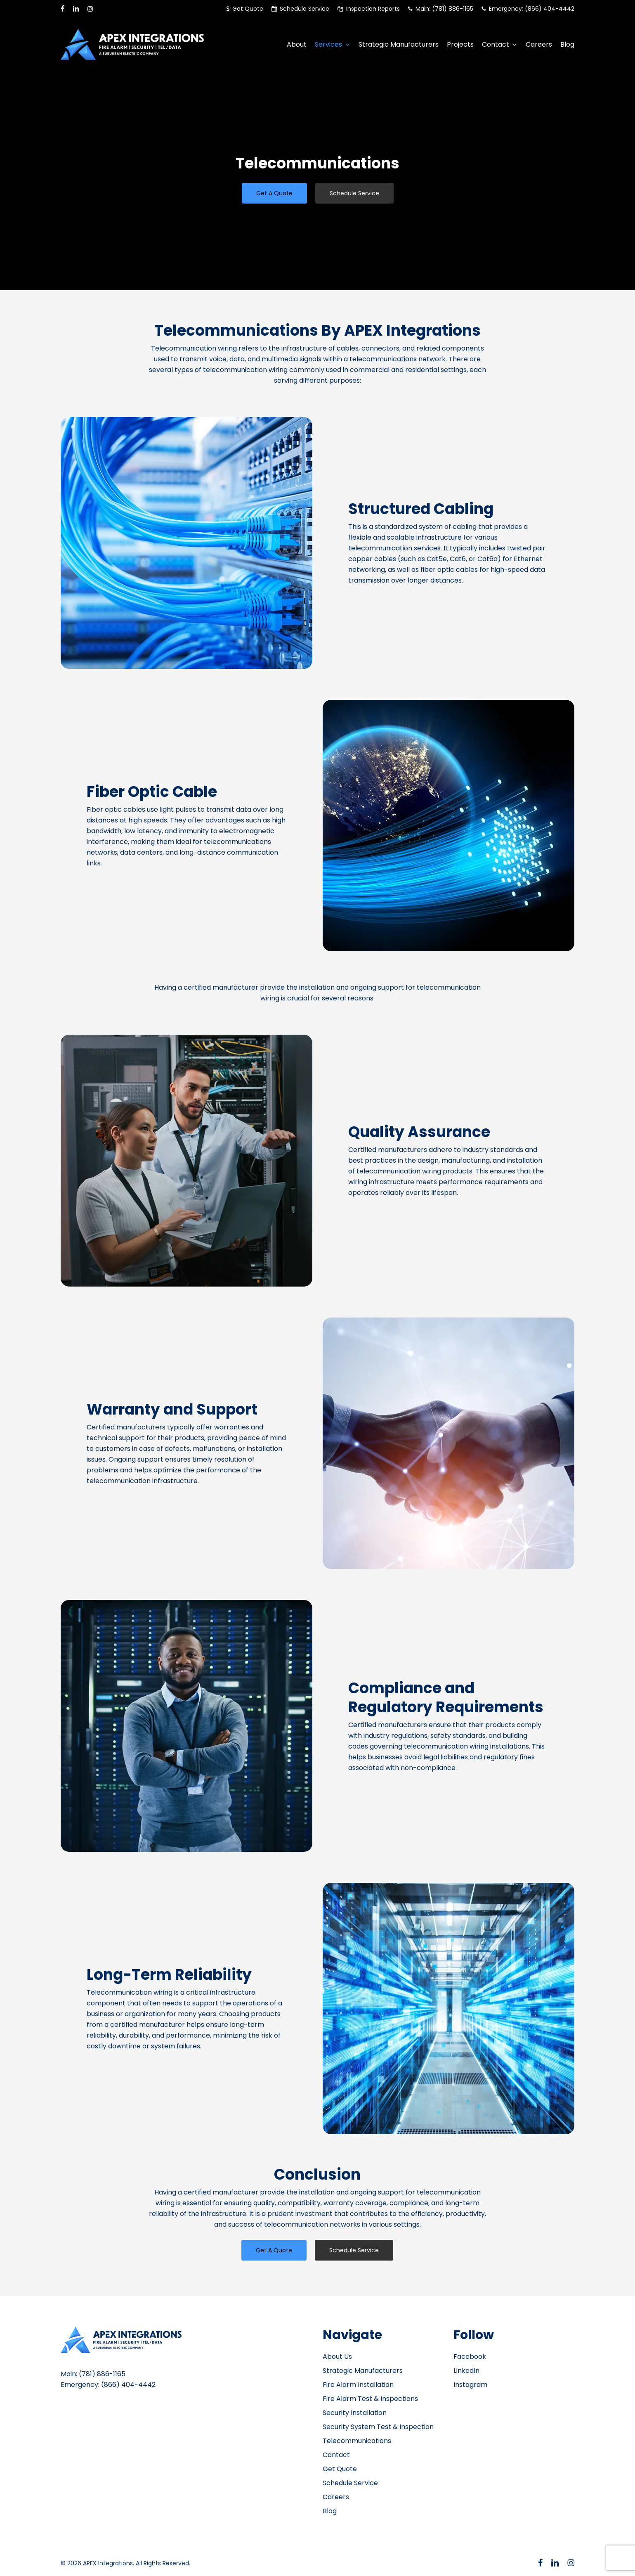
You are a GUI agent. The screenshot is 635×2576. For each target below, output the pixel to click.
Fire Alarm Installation (358, 2384)
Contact (336, 2455)
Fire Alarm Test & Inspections (370, 2398)
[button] (274, 193)
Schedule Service (350, 2483)
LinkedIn (466, 2370)
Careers (336, 2497)
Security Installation (355, 2412)
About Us (337, 2356)
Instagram (470, 2384)
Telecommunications (357, 2441)
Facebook (469, 2356)
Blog (330, 2511)
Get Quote (340, 2469)
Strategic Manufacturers (363, 2370)
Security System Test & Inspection (378, 2426)
